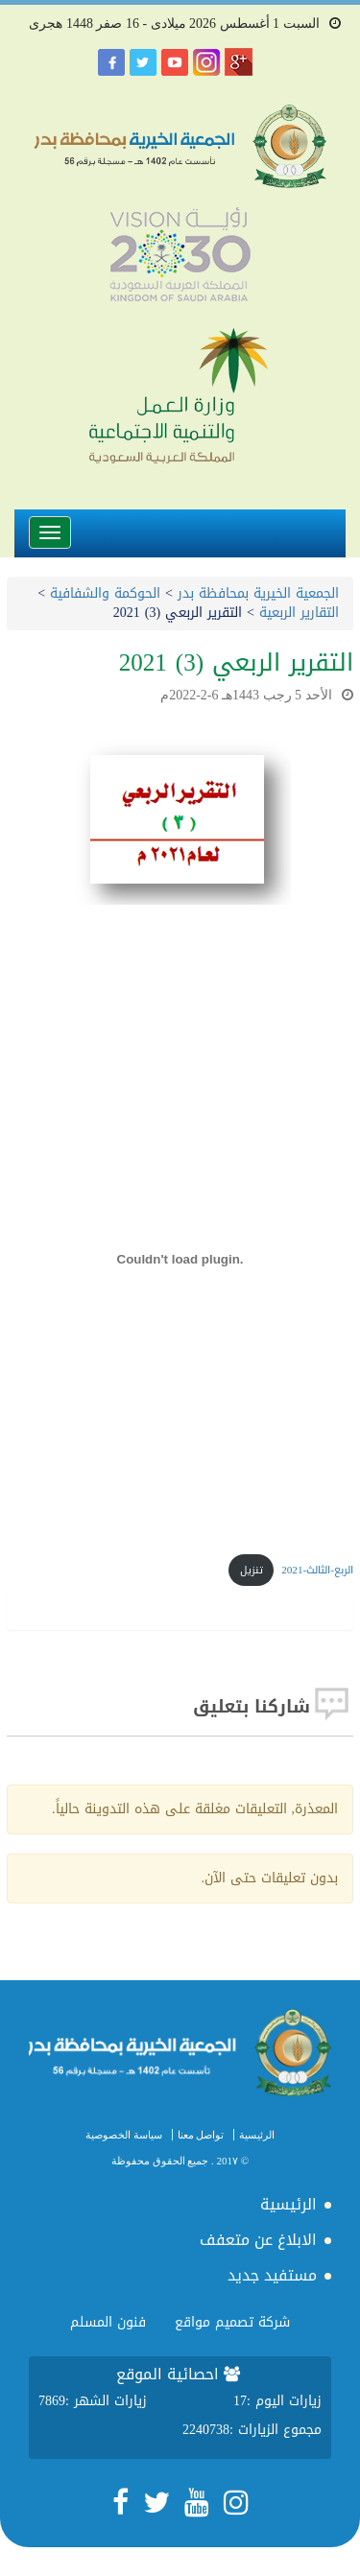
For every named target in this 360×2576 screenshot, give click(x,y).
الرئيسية (257, 2134)
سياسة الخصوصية (123, 2134)
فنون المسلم (108, 2322)
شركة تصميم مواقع (232, 2322)
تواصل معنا (201, 2134)
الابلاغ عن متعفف (258, 2240)
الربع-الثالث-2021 (317, 1570)
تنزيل (251, 1570)
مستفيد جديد (272, 2275)
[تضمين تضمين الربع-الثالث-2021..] (180, 1260)
